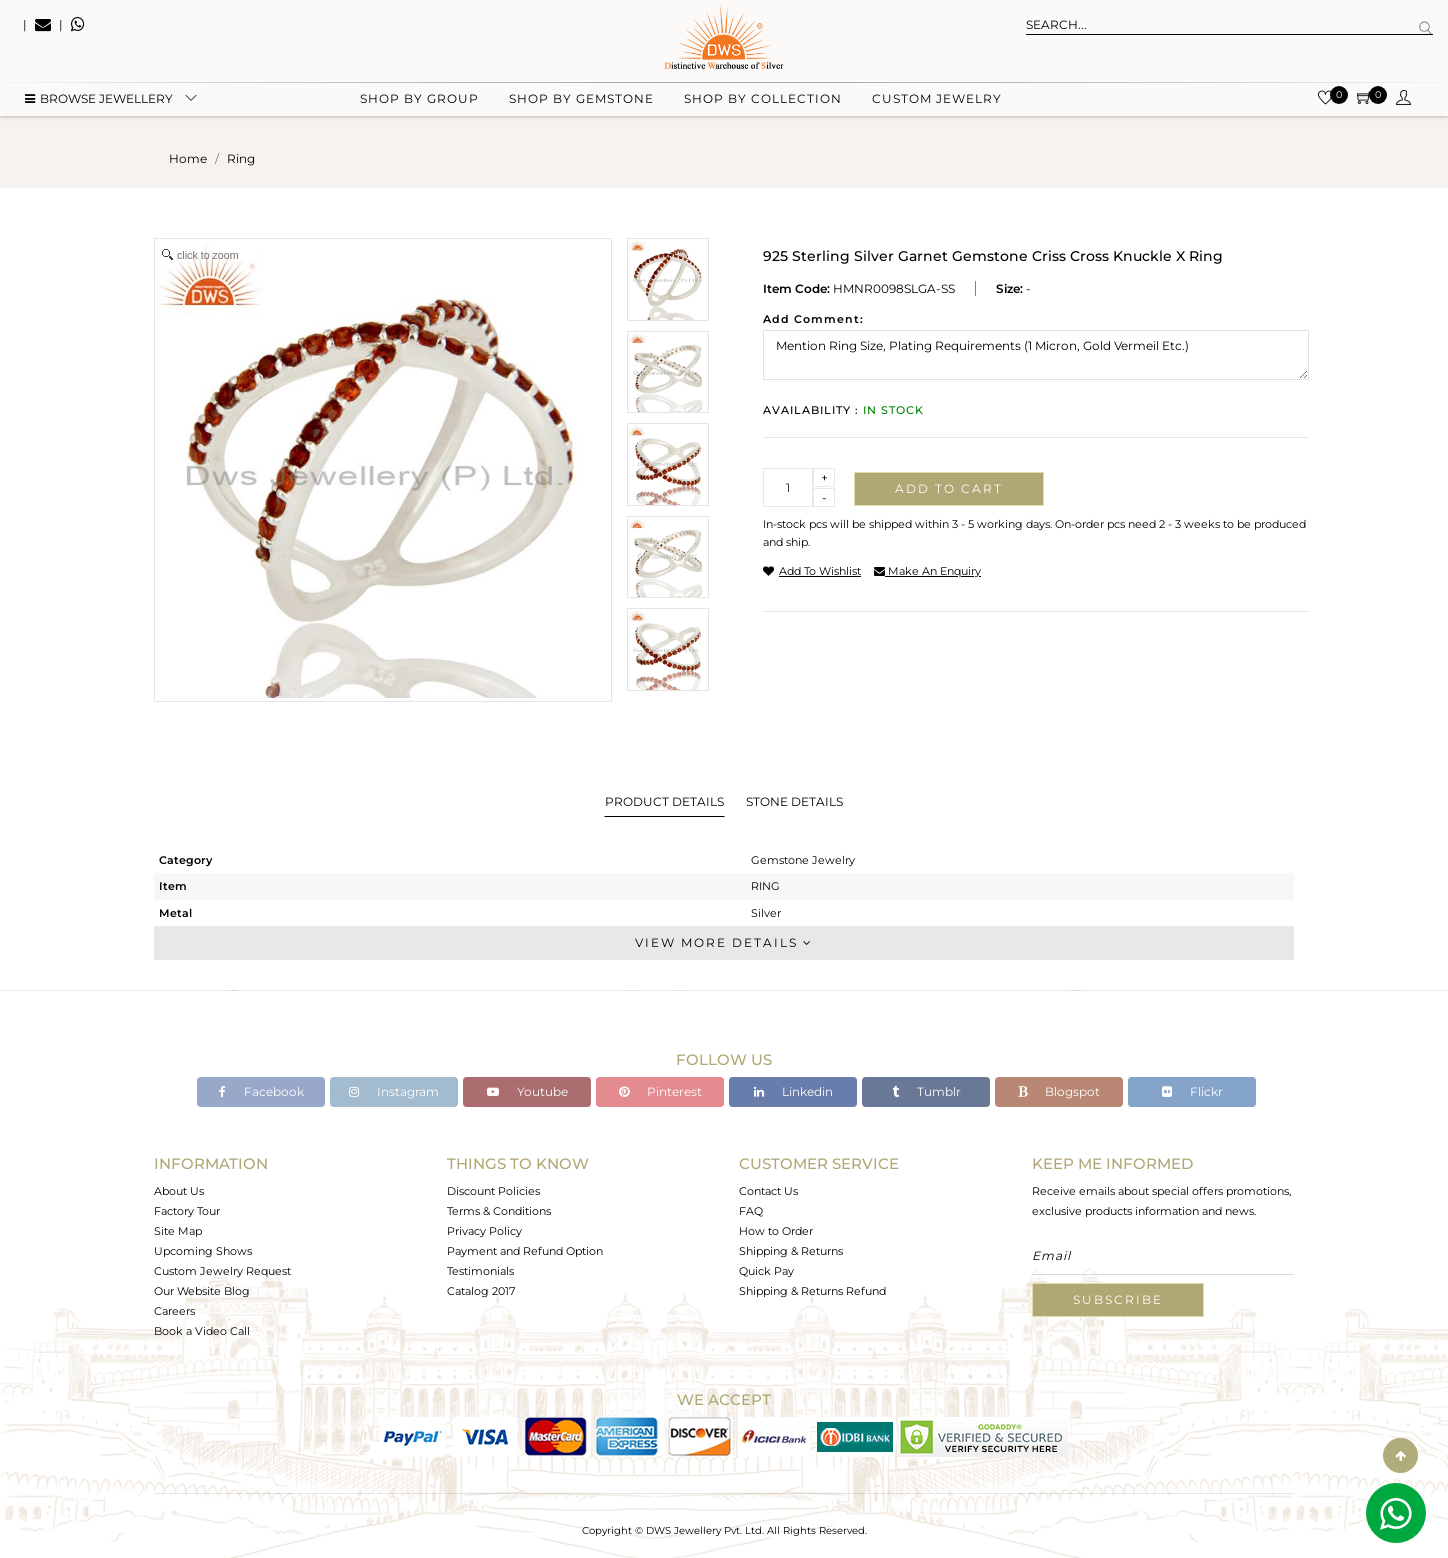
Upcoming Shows (203, 1251)
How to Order (776, 1231)
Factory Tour (187, 1211)
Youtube (527, 1091)
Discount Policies (493, 1191)
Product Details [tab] (664, 801)
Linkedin (793, 1091)
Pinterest (660, 1091)
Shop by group (419, 100)
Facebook (261, 1091)
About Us (179, 1191)
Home (188, 158)
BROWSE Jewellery (99, 100)
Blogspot (1059, 1091)
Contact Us (768, 1191)
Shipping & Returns (791, 1251)
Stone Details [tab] (794, 801)
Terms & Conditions (499, 1211)
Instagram (394, 1091)
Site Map (178, 1231)
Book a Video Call (202, 1331)
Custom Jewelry (937, 100)
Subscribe (1118, 1299)
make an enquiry (927, 571)
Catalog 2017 (481, 1291)
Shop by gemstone (581, 100)
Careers (174, 1311)
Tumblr (926, 1091)
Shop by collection (763, 100)
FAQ (751, 1211)
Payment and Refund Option (525, 1251)
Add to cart (949, 488)
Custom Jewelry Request (222, 1271)
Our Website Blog (202, 1291)
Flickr (1192, 1091)
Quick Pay (766, 1271)
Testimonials (480, 1271)
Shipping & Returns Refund (812, 1291)
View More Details (724, 942)
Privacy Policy (484, 1231)
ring (241, 158)
